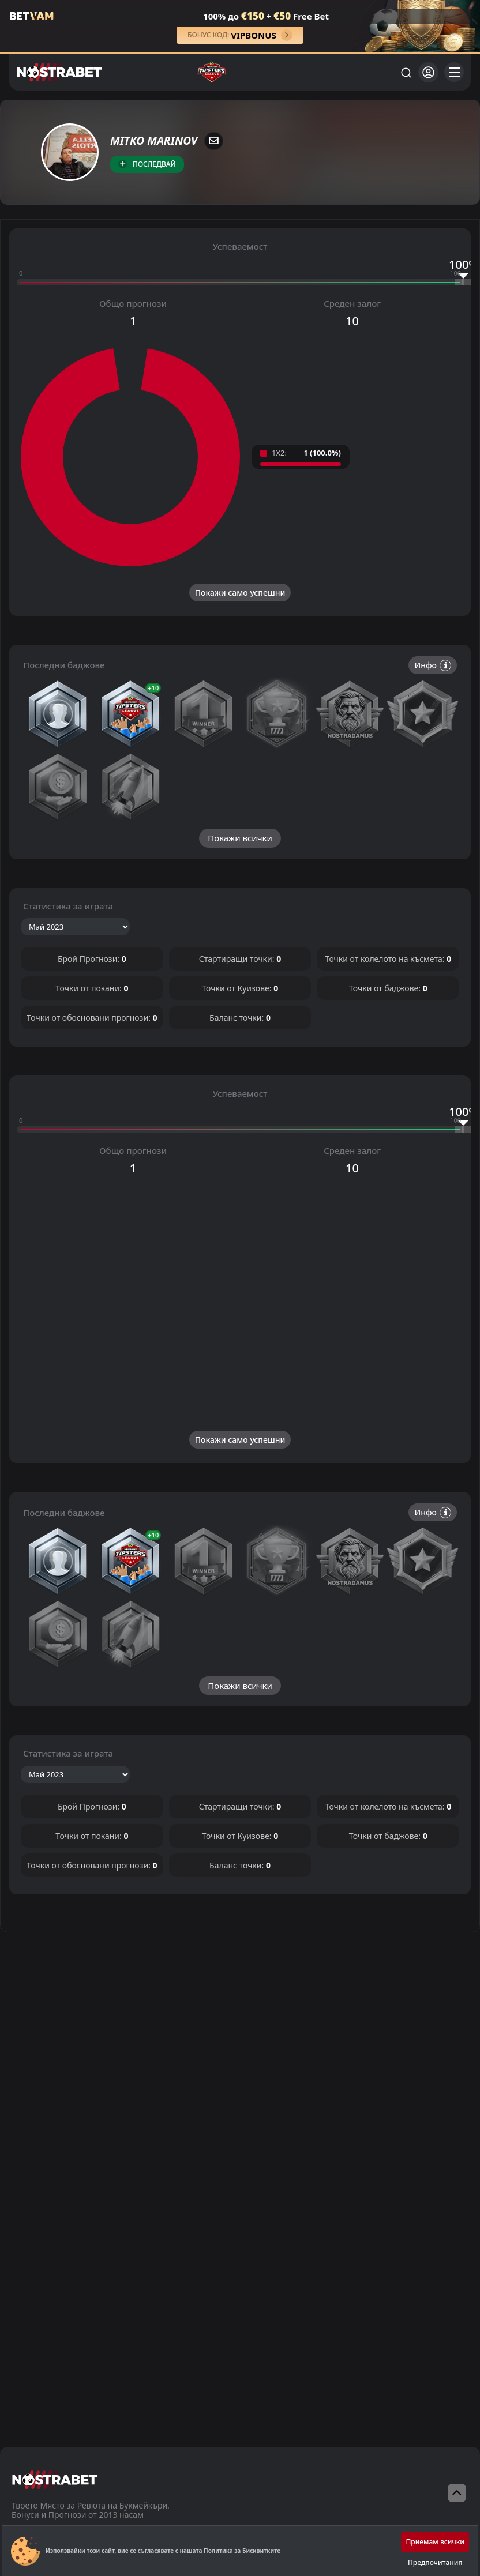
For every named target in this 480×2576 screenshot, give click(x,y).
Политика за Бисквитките (242, 2551)
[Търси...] (405, 72)
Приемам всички (435, 2542)
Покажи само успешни (240, 592)
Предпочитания (435, 2562)
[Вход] (428, 72)
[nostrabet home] (55, 2479)
